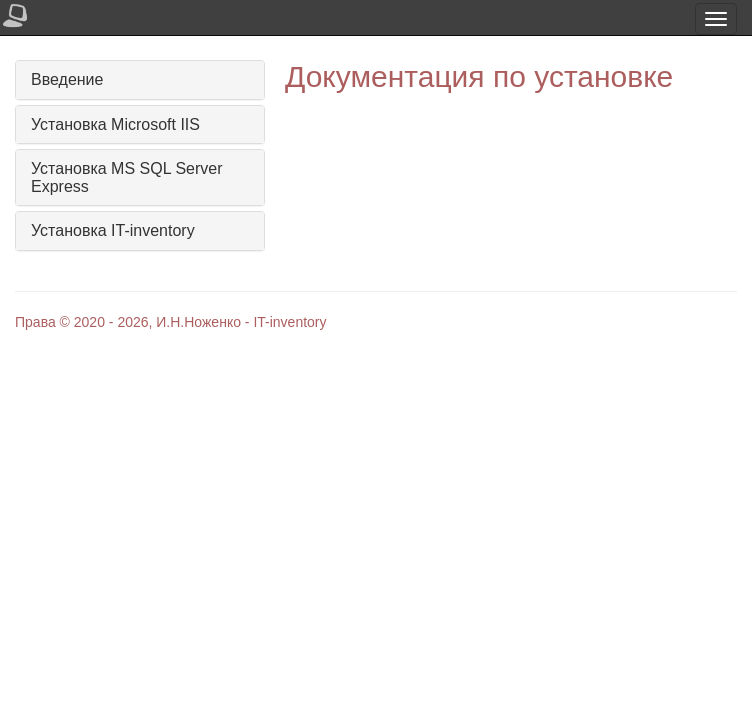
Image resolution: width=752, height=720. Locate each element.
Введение (67, 79)
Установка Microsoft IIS (115, 124)
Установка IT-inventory (113, 230)
